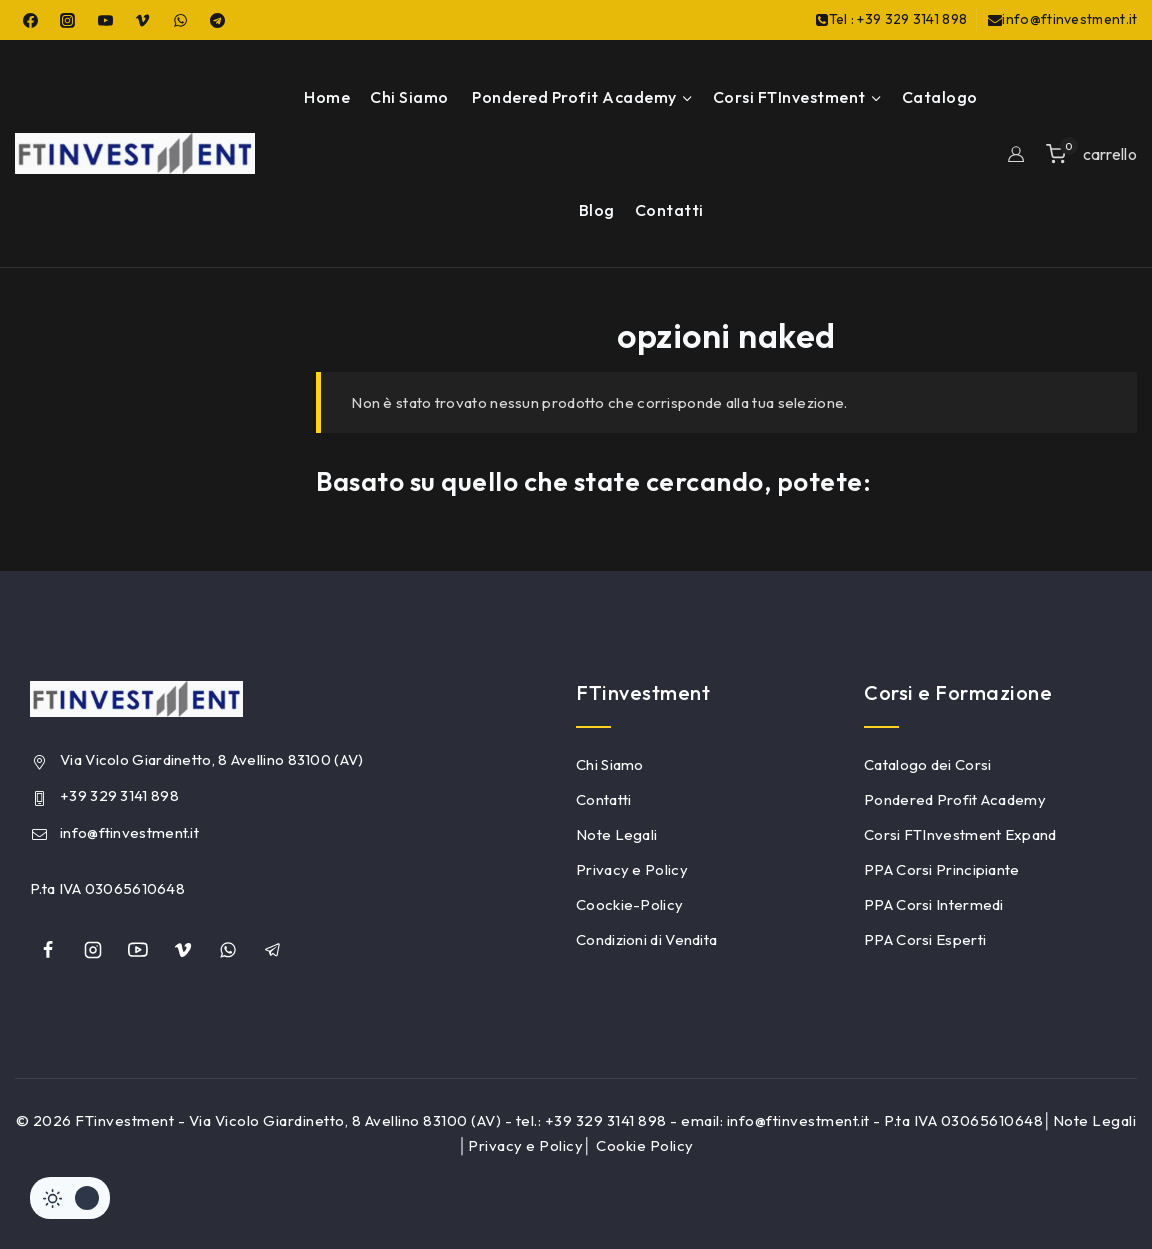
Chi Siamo (409, 97)
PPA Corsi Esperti (925, 939)
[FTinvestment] (135, 153)
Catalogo (940, 97)
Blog (597, 210)
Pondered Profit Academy (955, 799)
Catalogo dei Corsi (927, 764)
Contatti (669, 210)
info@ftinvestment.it (129, 832)
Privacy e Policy (632, 869)
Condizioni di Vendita (646, 939)
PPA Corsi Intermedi (934, 904)
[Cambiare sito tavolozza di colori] (70, 1198)
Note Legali (616, 834)
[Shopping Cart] (1091, 153)
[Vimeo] (143, 20)
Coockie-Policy (629, 904)
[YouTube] (105, 20)
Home (327, 97)
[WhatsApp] (180, 20)
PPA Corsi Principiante (942, 869)
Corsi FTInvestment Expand (960, 834)
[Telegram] (218, 20)
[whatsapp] (228, 950)
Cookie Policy (645, 1145)
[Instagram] (68, 20)
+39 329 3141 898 (119, 795)
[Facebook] (30, 20)
